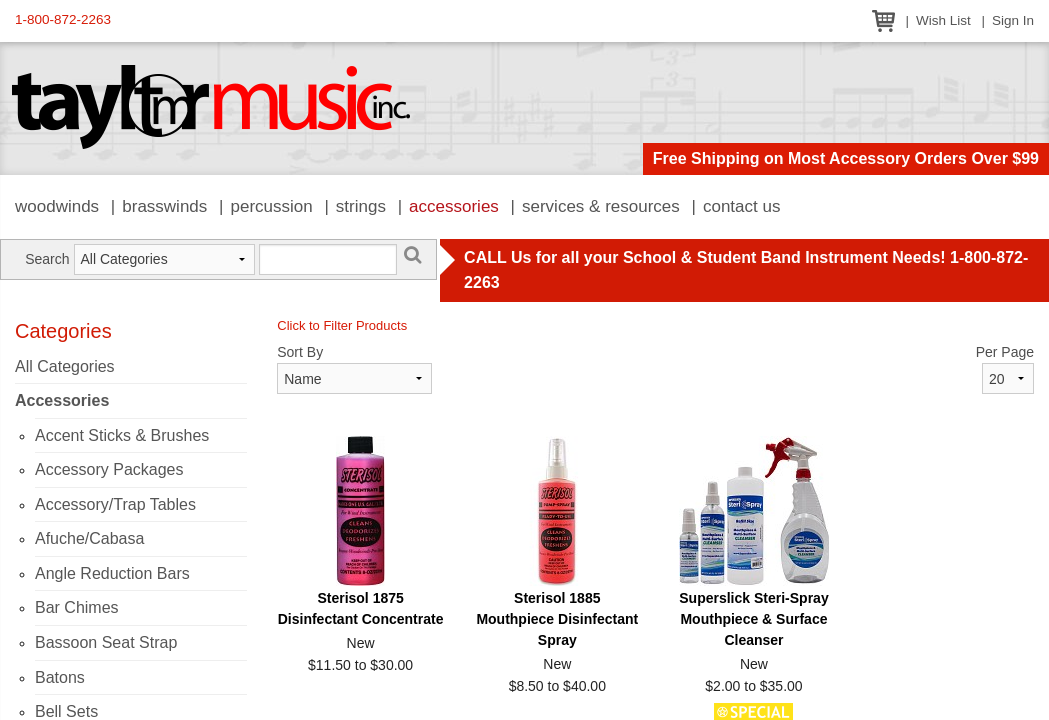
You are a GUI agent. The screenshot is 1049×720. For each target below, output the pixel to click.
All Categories (65, 366)
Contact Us (742, 206)
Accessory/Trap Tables (115, 504)
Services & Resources (601, 206)
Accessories (454, 206)
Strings (361, 206)
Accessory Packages (109, 469)
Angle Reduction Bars (112, 573)
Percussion (271, 206)
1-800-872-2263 (63, 19)
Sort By (300, 352)
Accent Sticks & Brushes (122, 435)
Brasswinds (164, 206)
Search (47, 259)
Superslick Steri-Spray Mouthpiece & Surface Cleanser (753, 619)
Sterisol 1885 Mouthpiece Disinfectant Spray (557, 619)
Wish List (943, 20)
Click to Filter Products (342, 325)
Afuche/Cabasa (89, 538)
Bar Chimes (77, 607)
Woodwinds (57, 206)
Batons (60, 677)
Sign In (1013, 20)
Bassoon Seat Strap (106, 642)
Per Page (1005, 352)
